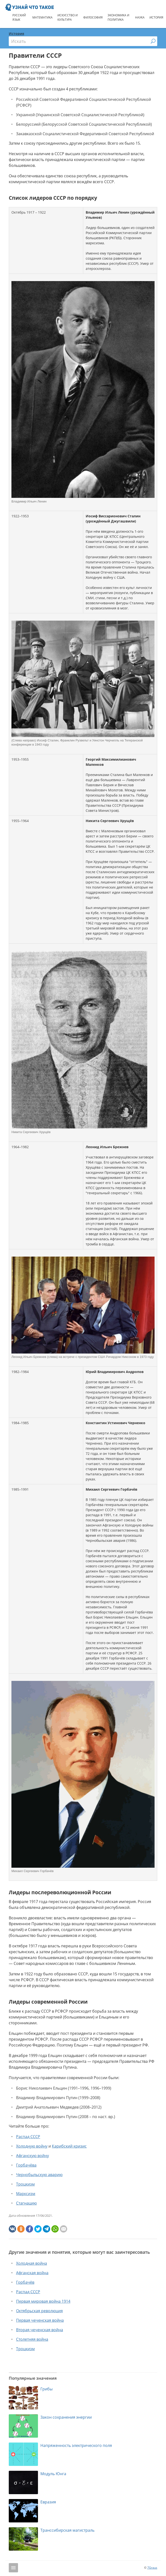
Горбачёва (26, 2165)
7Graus (152, 2568)
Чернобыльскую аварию (39, 2174)
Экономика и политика (118, 17)
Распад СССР (28, 2136)
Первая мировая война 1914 (43, 2301)
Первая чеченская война (40, 2320)
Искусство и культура (67, 17)
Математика (42, 17)
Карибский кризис (69, 2146)
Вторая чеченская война (39, 2329)
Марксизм (25, 2193)
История (156, 17)
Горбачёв (25, 2282)
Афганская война (32, 2272)
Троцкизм (25, 2184)
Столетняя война (32, 2339)
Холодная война (31, 2263)
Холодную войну (31, 2146)
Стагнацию (26, 2203)
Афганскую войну (32, 2155)
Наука (140, 17)
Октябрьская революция (39, 2310)
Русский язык (19, 17)
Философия (93, 17)
